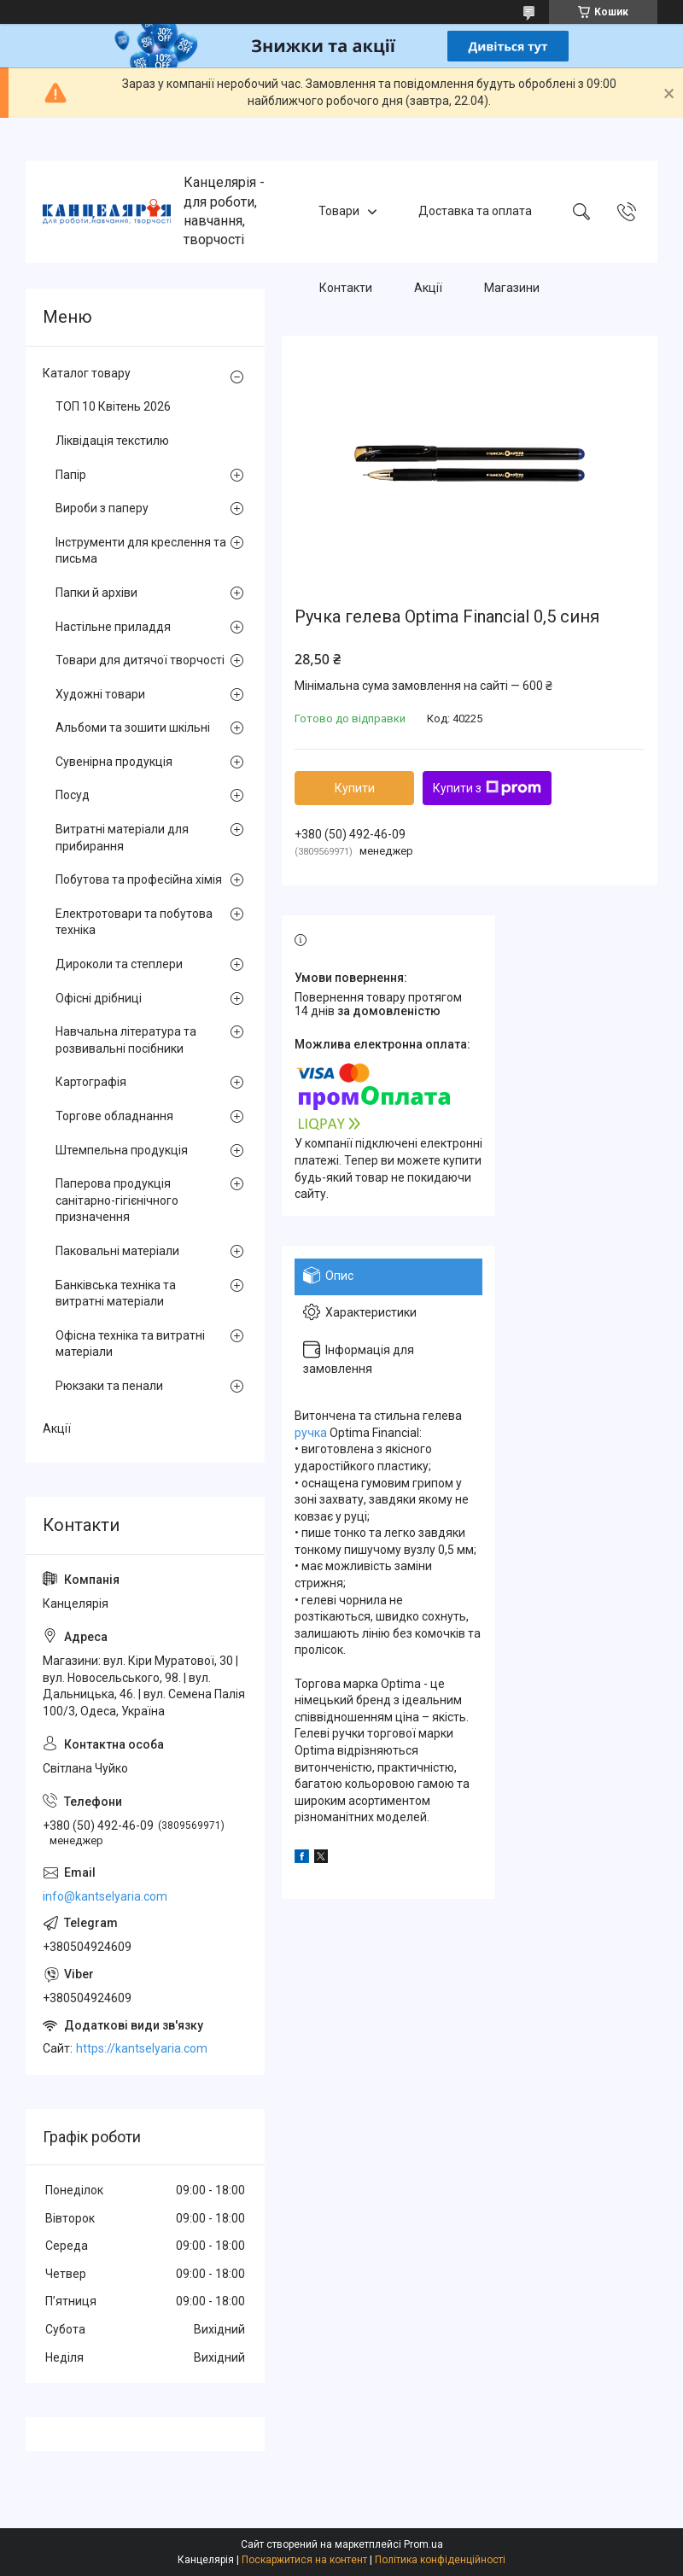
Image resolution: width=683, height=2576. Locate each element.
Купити (355, 788)
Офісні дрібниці (98, 998)
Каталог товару (87, 373)
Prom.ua (423, 2544)
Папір (70, 475)
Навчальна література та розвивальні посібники (125, 1040)
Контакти (345, 288)
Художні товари (100, 694)
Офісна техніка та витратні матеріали (130, 1344)
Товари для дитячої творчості (140, 660)
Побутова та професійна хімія (138, 879)
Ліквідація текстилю (112, 440)
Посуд (72, 795)
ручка (311, 1433)
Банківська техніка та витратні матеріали (115, 1293)
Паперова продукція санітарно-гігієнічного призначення (116, 1200)
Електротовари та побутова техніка (134, 922)
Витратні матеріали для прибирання (122, 837)
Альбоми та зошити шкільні (132, 727)
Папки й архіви (96, 592)
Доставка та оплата (475, 211)
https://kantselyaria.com (141, 2048)
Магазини (512, 288)
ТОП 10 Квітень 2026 (113, 406)
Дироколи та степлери (119, 964)
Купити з (487, 788)
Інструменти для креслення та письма (140, 550)
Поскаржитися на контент (304, 2560)
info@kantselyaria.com (105, 1896)
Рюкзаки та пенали (109, 1386)
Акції (428, 288)
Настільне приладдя (113, 627)
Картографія (90, 1082)
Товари (338, 211)
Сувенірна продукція (113, 761)
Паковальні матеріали (117, 1251)
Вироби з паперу (102, 508)
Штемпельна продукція (121, 1150)
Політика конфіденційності (440, 2560)
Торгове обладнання (114, 1116)
